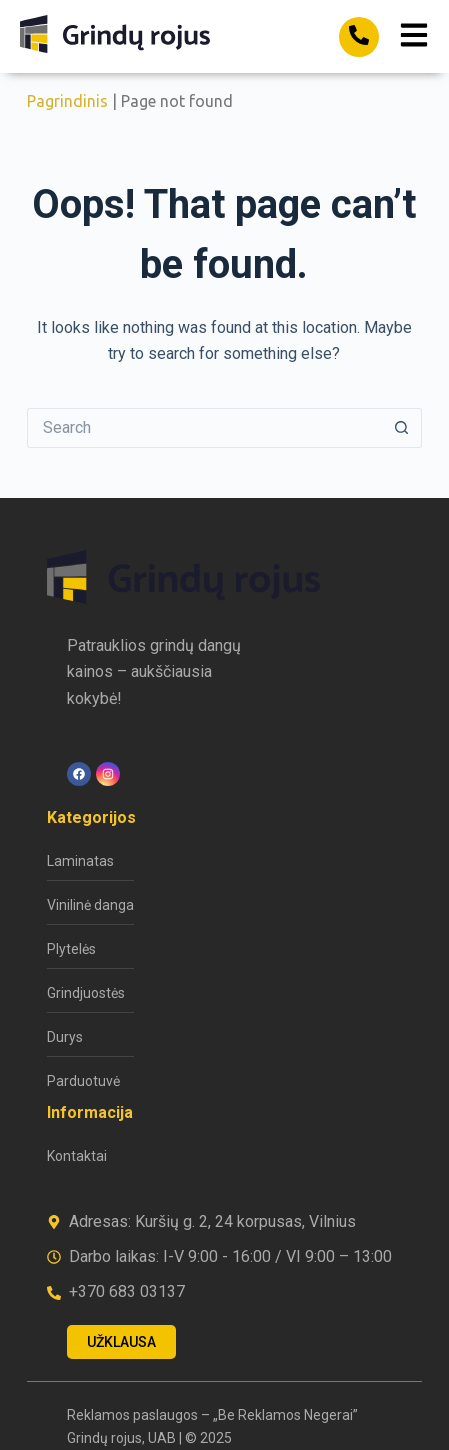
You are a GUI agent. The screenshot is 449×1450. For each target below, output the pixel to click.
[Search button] (402, 428)
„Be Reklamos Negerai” (285, 1415)
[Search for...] (204, 428)
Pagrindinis (67, 101)
